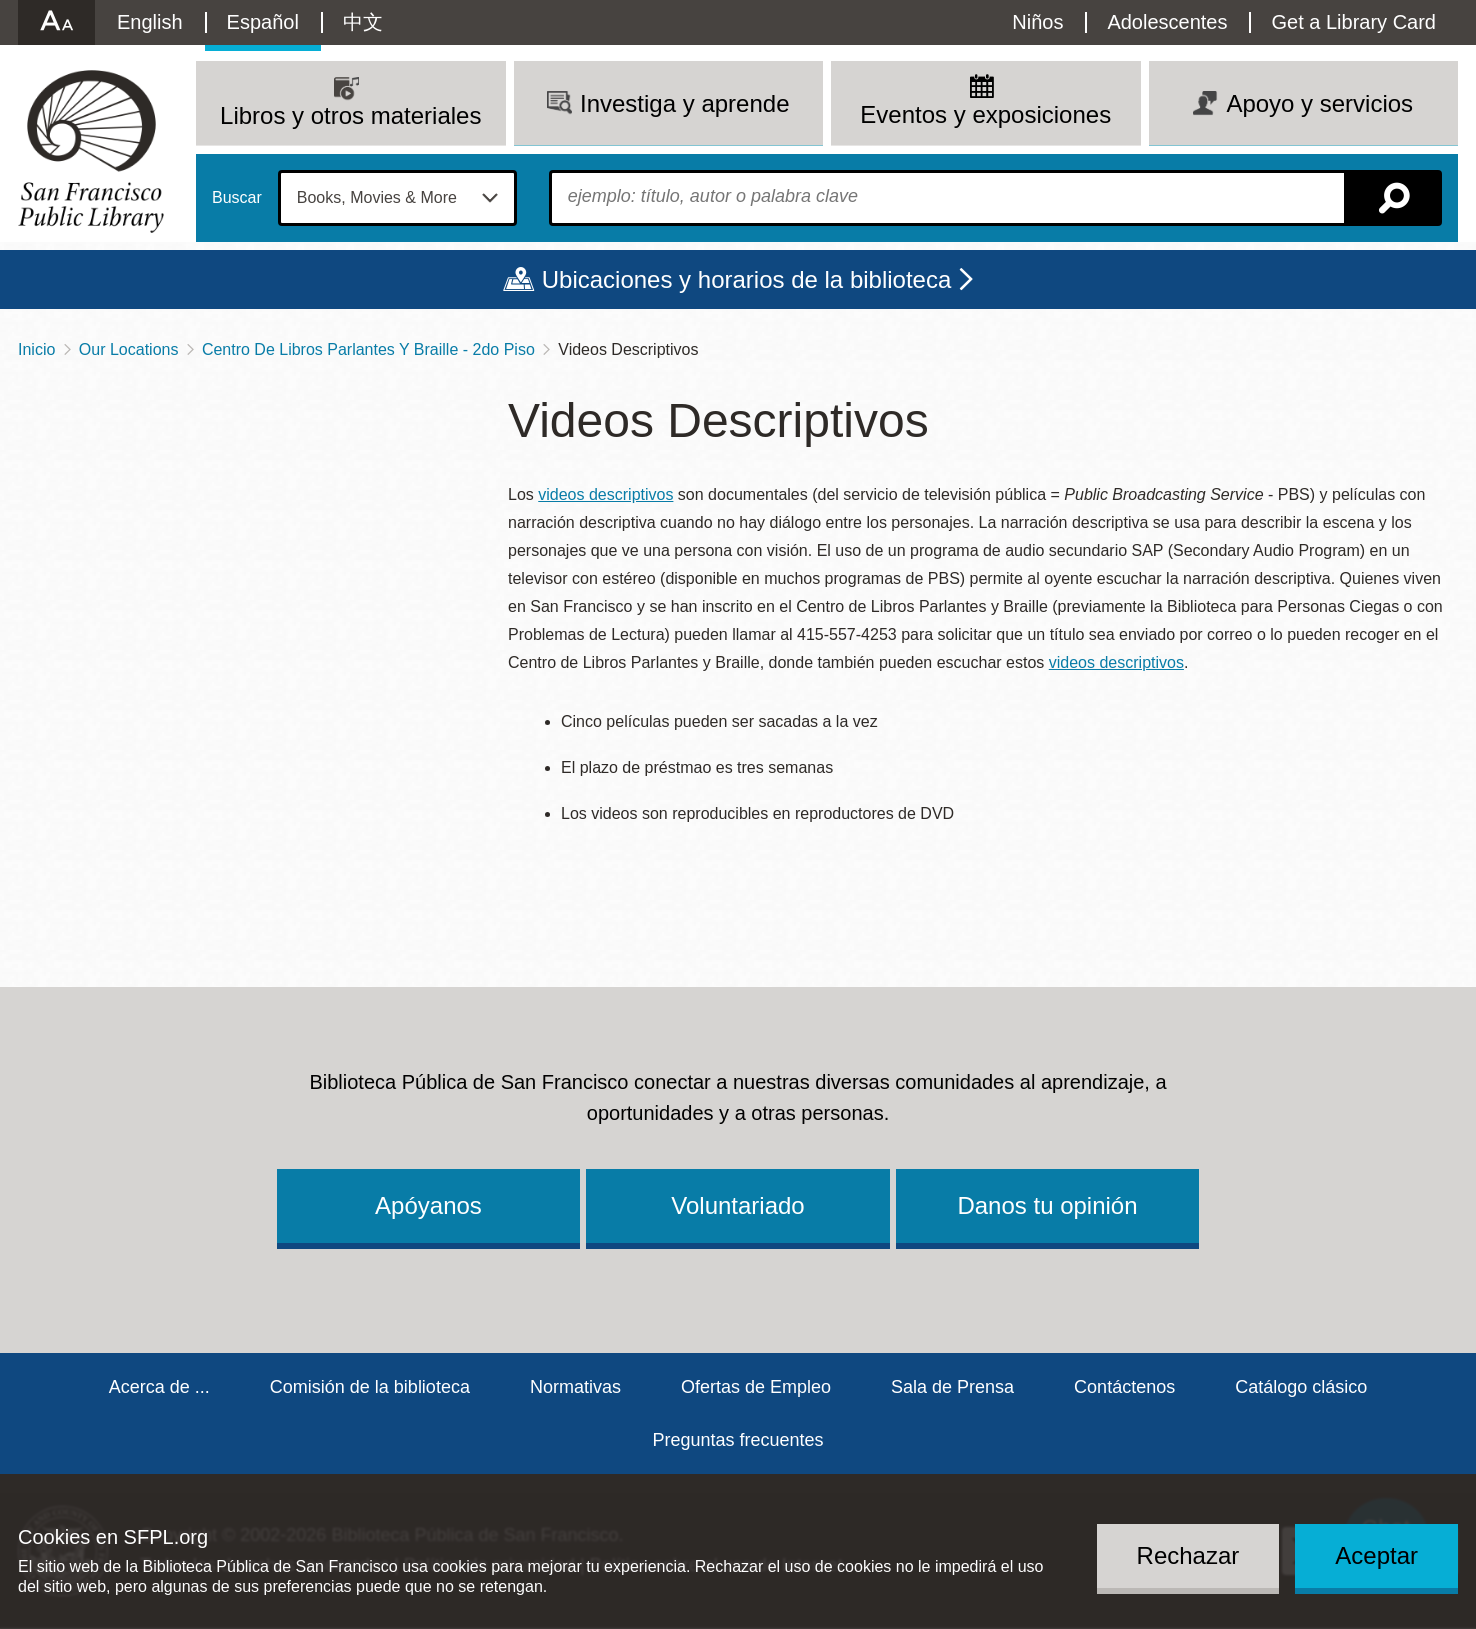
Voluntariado (737, 1205)
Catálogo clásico (1301, 1387)
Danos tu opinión (1047, 1205)
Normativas (575, 1387)
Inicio (36, 349)
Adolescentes (1167, 22)
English (150, 22)
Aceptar (1376, 1555)
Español (263, 22)
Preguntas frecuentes (737, 1440)
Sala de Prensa (952, 1387)
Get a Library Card (1353, 22)
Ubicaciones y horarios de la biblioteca (747, 279)
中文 (363, 22)
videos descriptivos (605, 494)
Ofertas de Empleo (756, 1387)
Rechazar (1188, 1555)
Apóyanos (428, 1205)
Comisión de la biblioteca (370, 1387)
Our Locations (129, 349)
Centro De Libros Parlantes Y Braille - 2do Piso (368, 349)
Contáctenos (1124, 1387)
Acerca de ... (159, 1387)
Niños (1037, 22)
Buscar (237, 198)
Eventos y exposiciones (985, 114)
